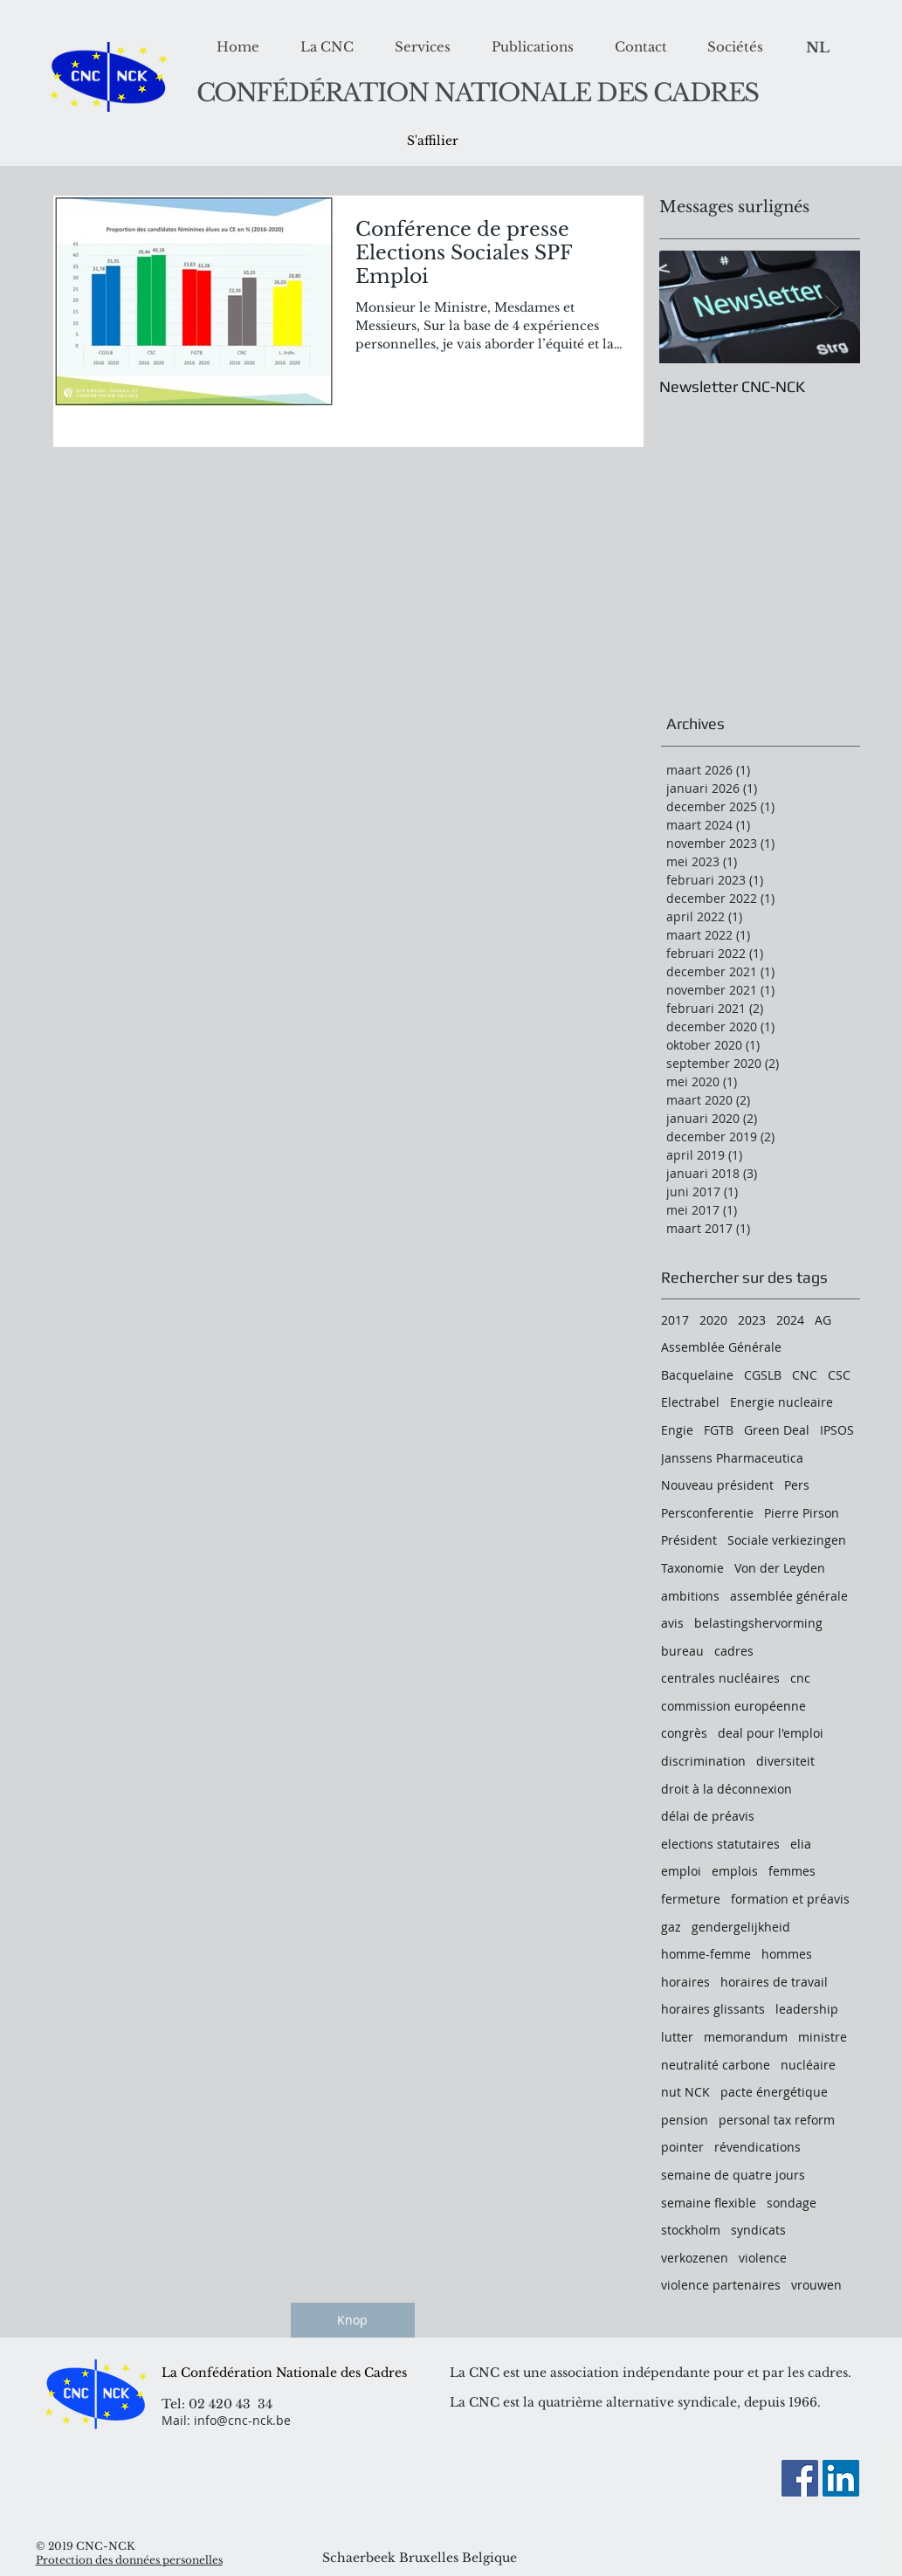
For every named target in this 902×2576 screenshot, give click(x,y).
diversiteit (785, 1761)
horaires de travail (774, 1981)
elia (800, 1844)
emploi (681, 1871)
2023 (752, 1320)
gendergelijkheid (741, 1926)
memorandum (746, 2036)
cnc (800, 1678)
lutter (677, 2036)
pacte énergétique (774, 2092)
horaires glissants (713, 2009)
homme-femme (706, 1954)
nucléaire (808, 2064)
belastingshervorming (758, 1623)
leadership (806, 2009)
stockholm (690, 2229)
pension (684, 2119)
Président (689, 1540)
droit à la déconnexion (726, 1788)
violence (763, 2257)
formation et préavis (790, 1899)
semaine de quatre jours (733, 2174)
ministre (822, 2036)
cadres (734, 1651)
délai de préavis (707, 1816)
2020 (713, 1320)
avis (672, 1623)
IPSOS (837, 1430)
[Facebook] (800, 2478)
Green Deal (776, 1430)
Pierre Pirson (801, 1513)
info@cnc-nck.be (242, 2420)
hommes (786, 1954)
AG (823, 1320)
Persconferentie (707, 1513)
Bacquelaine (697, 1375)
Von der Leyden (779, 1568)
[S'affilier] (432, 141)
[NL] (818, 48)
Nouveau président (717, 1485)
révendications (757, 2147)
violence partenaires (721, 2284)
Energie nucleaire (781, 1402)
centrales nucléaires (720, 1678)
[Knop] (353, 2320)
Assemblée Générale (721, 1347)
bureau (682, 1651)
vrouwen (816, 2284)
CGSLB (763, 1375)
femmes (792, 1871)
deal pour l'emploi (770, 1733)
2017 (675, 1320)
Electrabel (690, 1402)
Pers (796, 1485)
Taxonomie (692, 1568)
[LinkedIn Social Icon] (841, 2478)
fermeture (690, 1899)
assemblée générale (789, 1596)
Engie (677, 1430)
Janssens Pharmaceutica (732, 1458)
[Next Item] (832, 307)
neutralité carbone (715, 2064)
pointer (682, 2147)
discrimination (703, 1761)
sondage (791, 2202)
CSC (839, 1375)
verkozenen (694, 2257)
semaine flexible (708, 2202)
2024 (790, 1320)
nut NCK (685, 2092)
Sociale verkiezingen (786, 1540)
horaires (685, 1981)
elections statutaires (720, 1844)
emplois (735, 1871)
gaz (671, 1926)
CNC (804, 1375)
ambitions (690, 1596)
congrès (684, 1733)
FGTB (718, 1430)
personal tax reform (777, 2119)
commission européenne (733, 1706)
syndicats (758, 2229)
